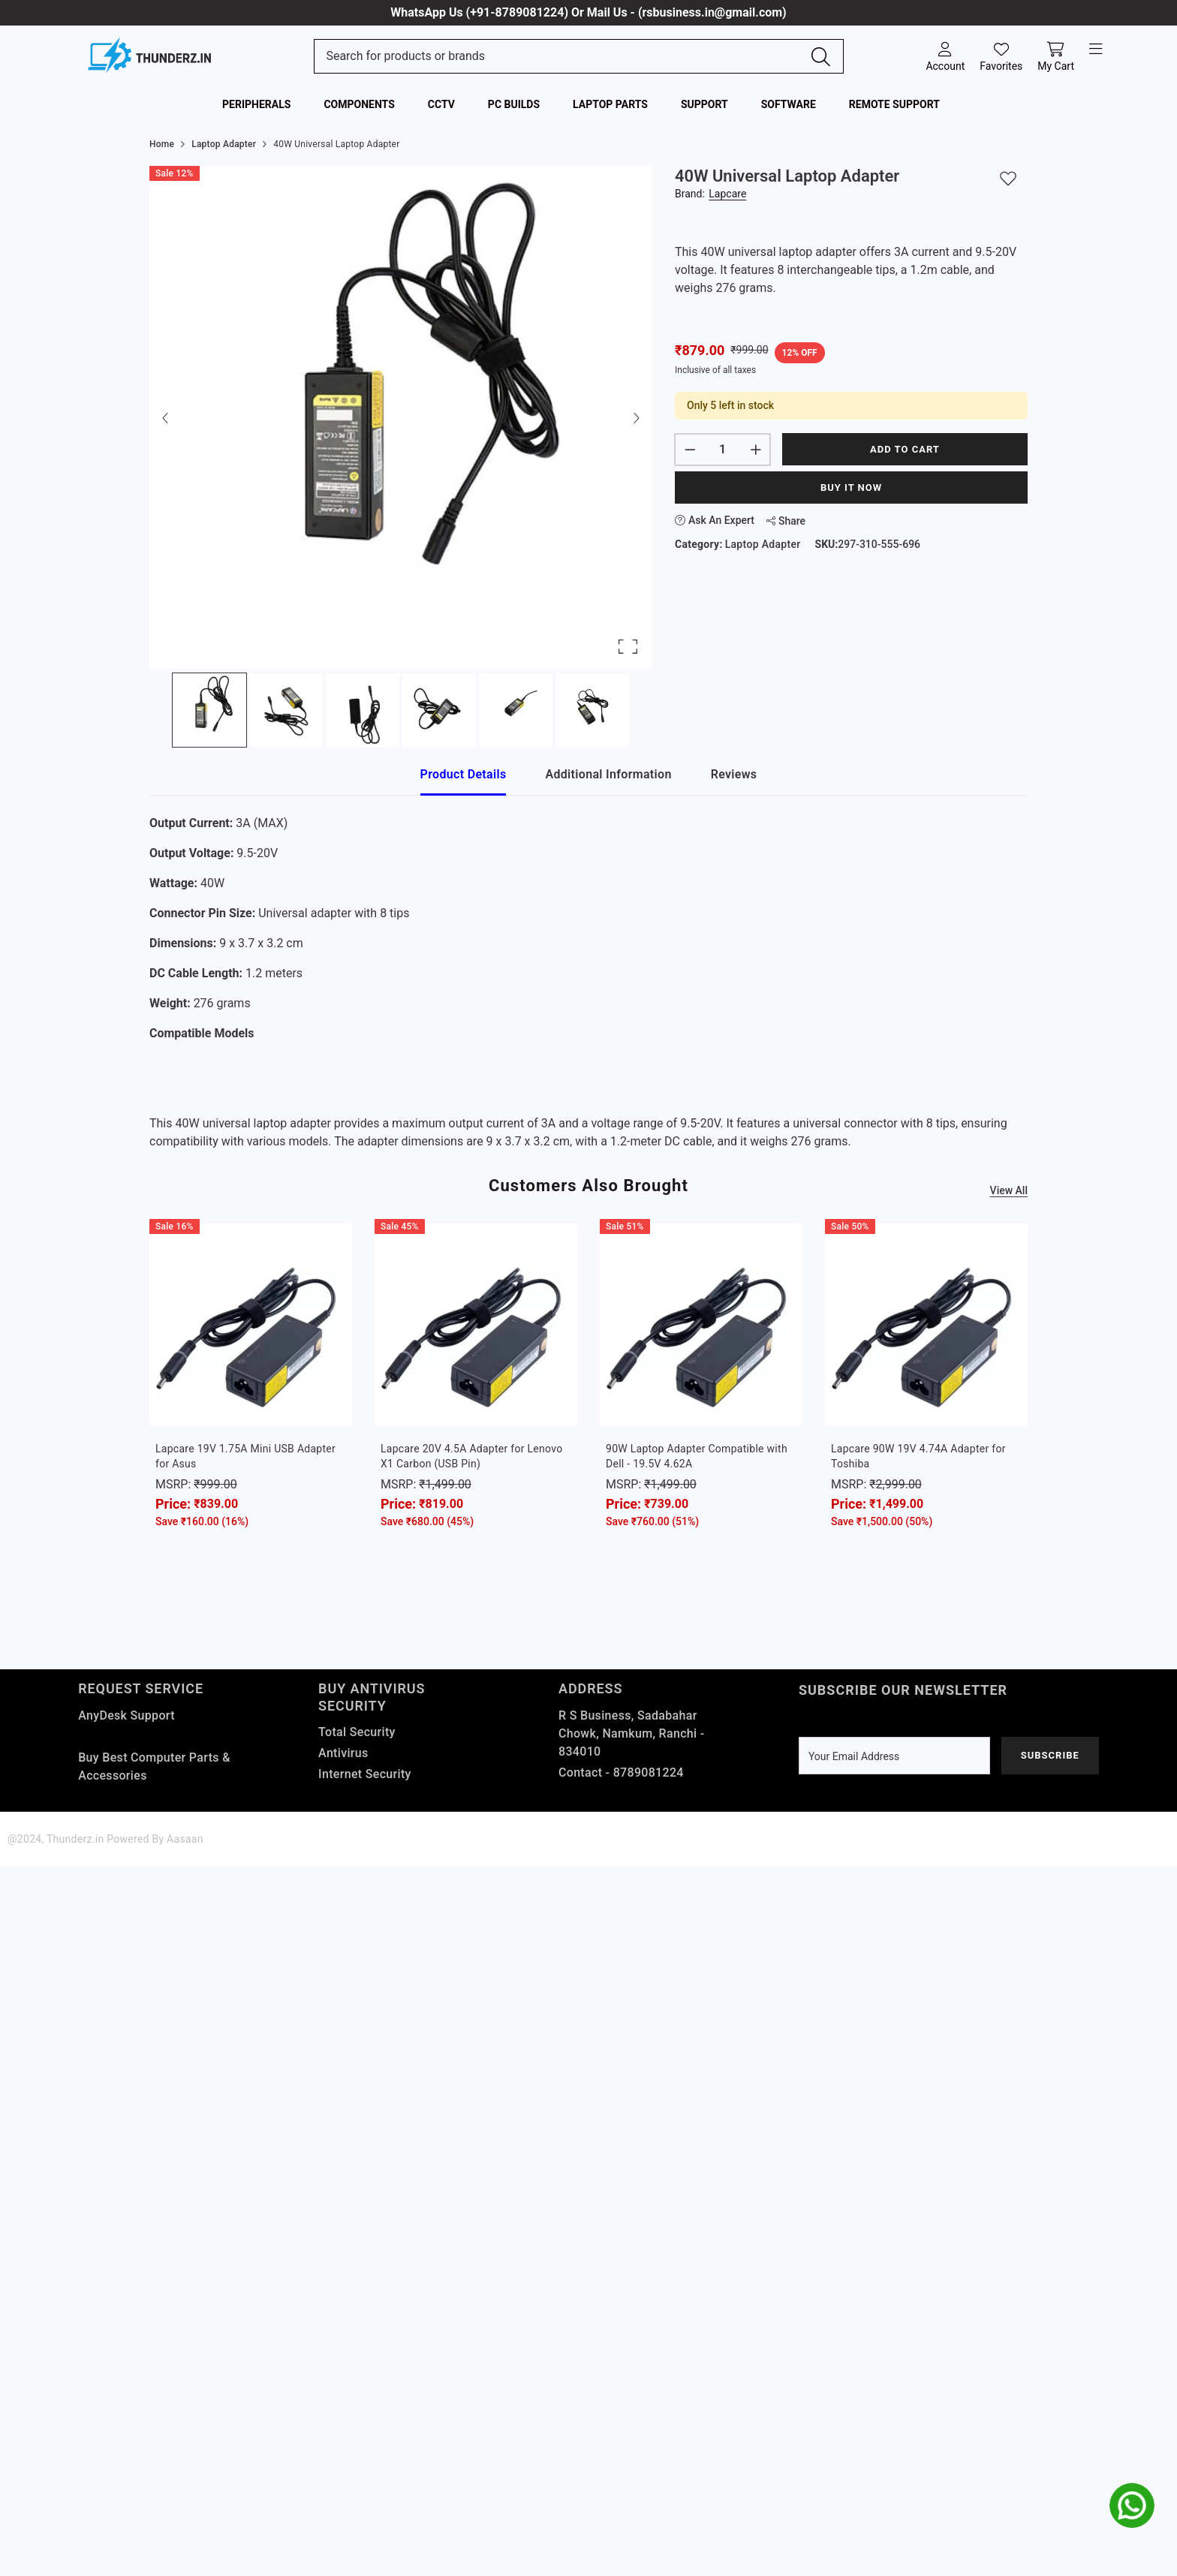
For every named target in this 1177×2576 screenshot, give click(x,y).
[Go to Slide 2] (286, 710)
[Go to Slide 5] (515, 710)
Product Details (463, 774)
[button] (400, 417)
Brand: (710, 194)
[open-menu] (1096, 49)
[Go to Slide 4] (439, 710)
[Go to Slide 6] (592, 710)
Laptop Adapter (763, 544)
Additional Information (608, 774)
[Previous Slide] (166, 417)
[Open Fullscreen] (628, 646)
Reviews (734, 774)
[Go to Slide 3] (362, 710)
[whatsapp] (1131, 2505)
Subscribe (1050, 1755)
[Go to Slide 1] (209, 710)
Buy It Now (851, 487)
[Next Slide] (636, 417)
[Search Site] (563, 56)
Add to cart (905, 449)
